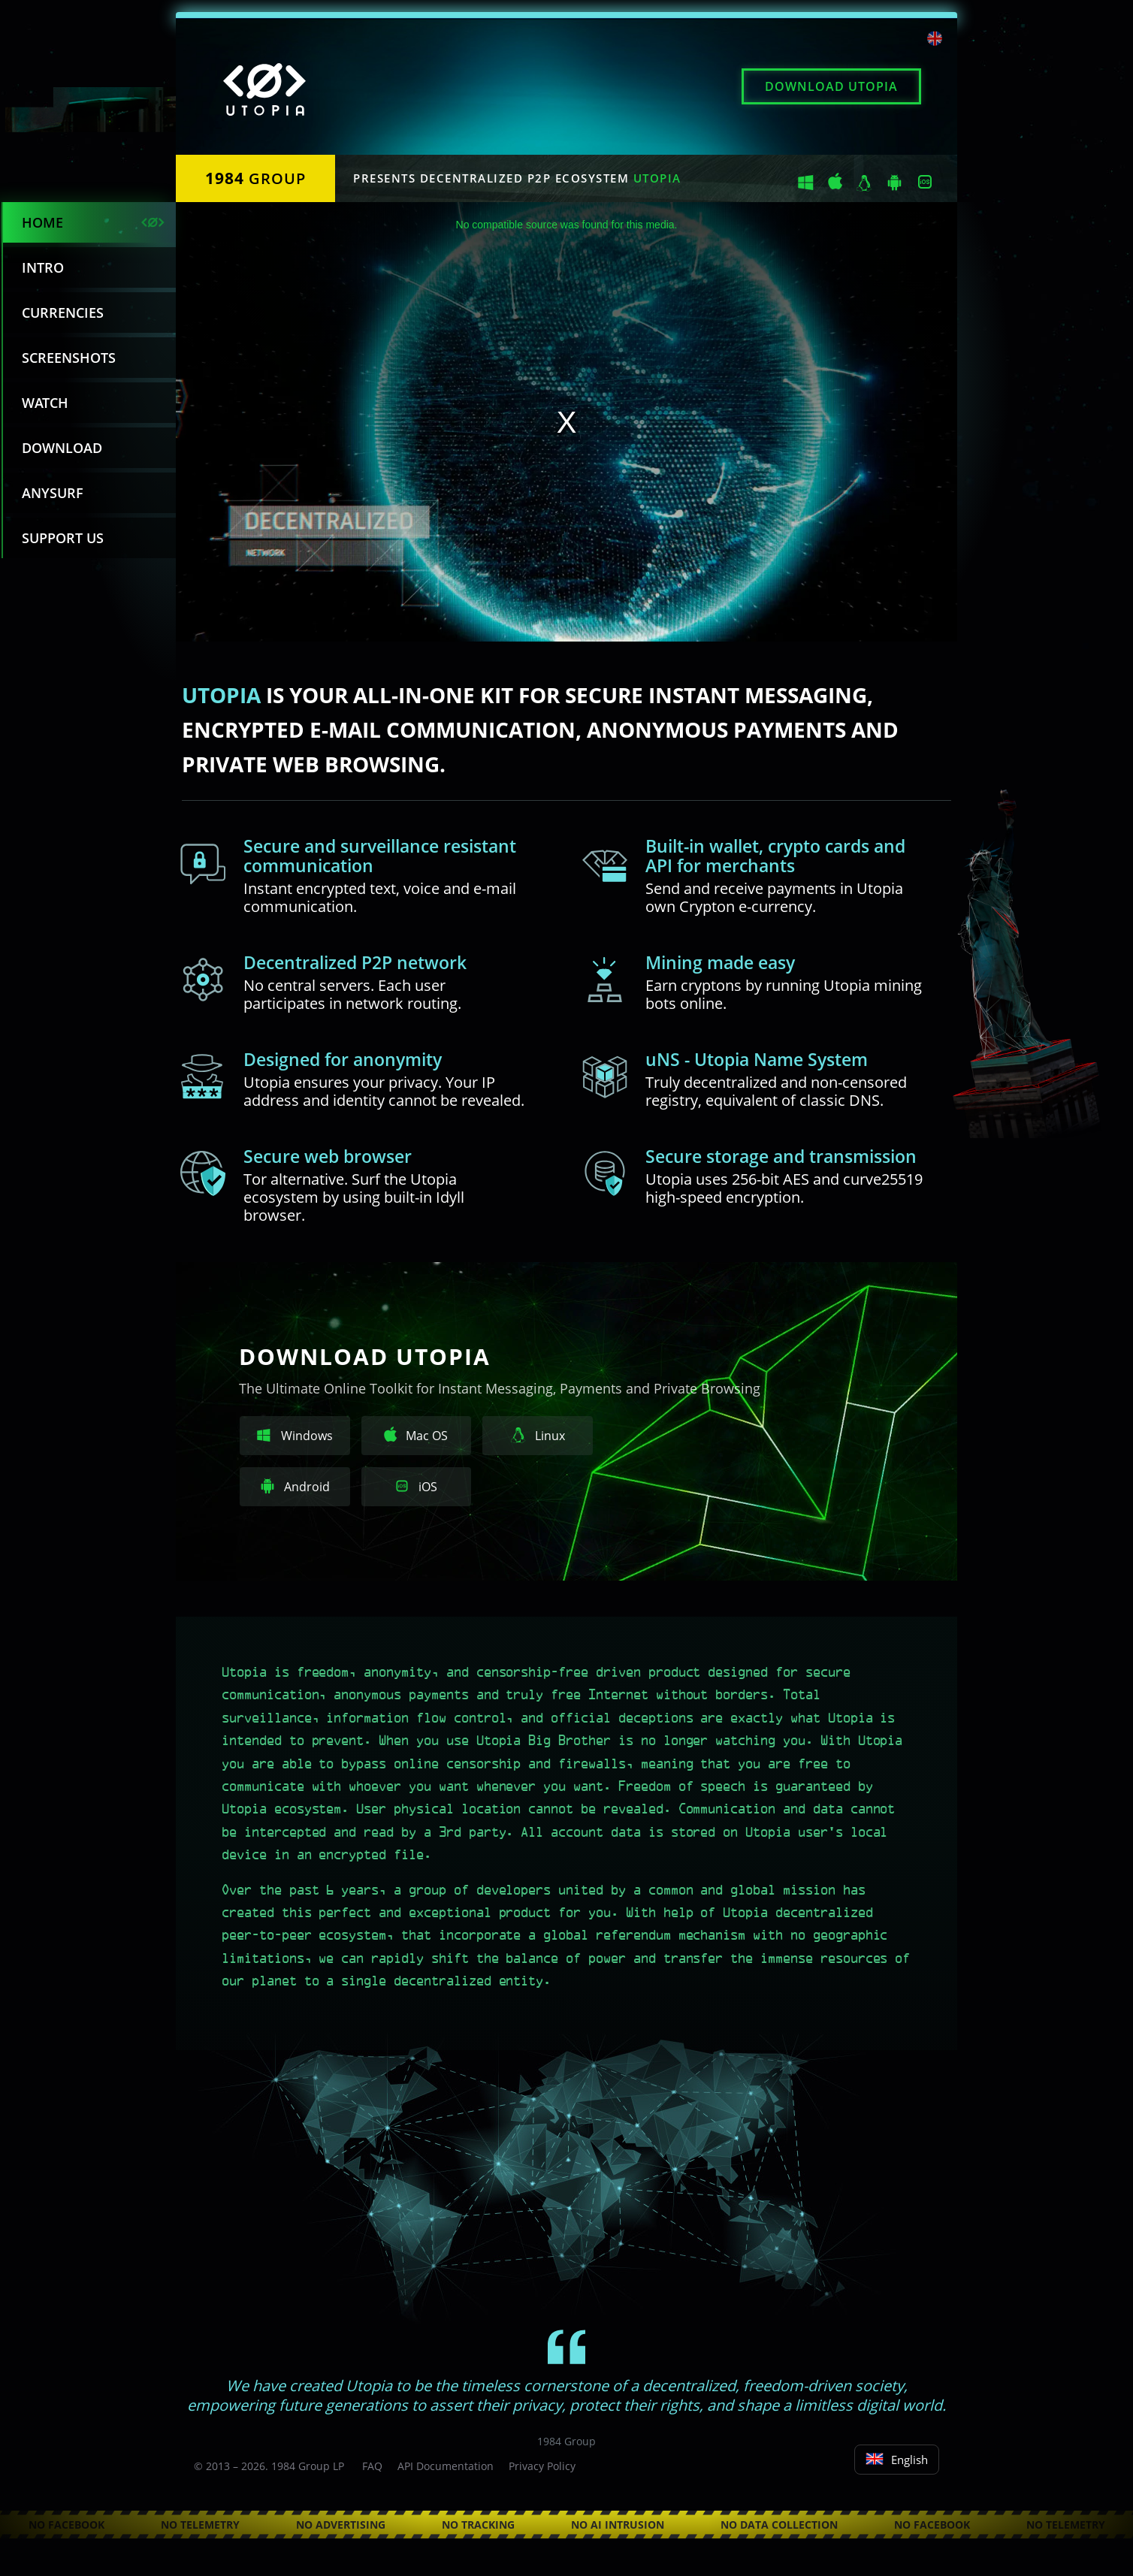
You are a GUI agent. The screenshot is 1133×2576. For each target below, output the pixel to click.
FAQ (372, 2466)
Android (295, 1486)
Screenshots (69, 358)
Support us (63, 538)
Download (831, 86)
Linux (538, 1435)
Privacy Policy (542, 2466)
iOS (415, 1486)
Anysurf (52, 493)
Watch (45, 403)
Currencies (63, 313)
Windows (295, 1435)
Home (42, 222)
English (897, 2459)
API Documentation (445, 2466)
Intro (43, 267)
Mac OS (416, 1435)
